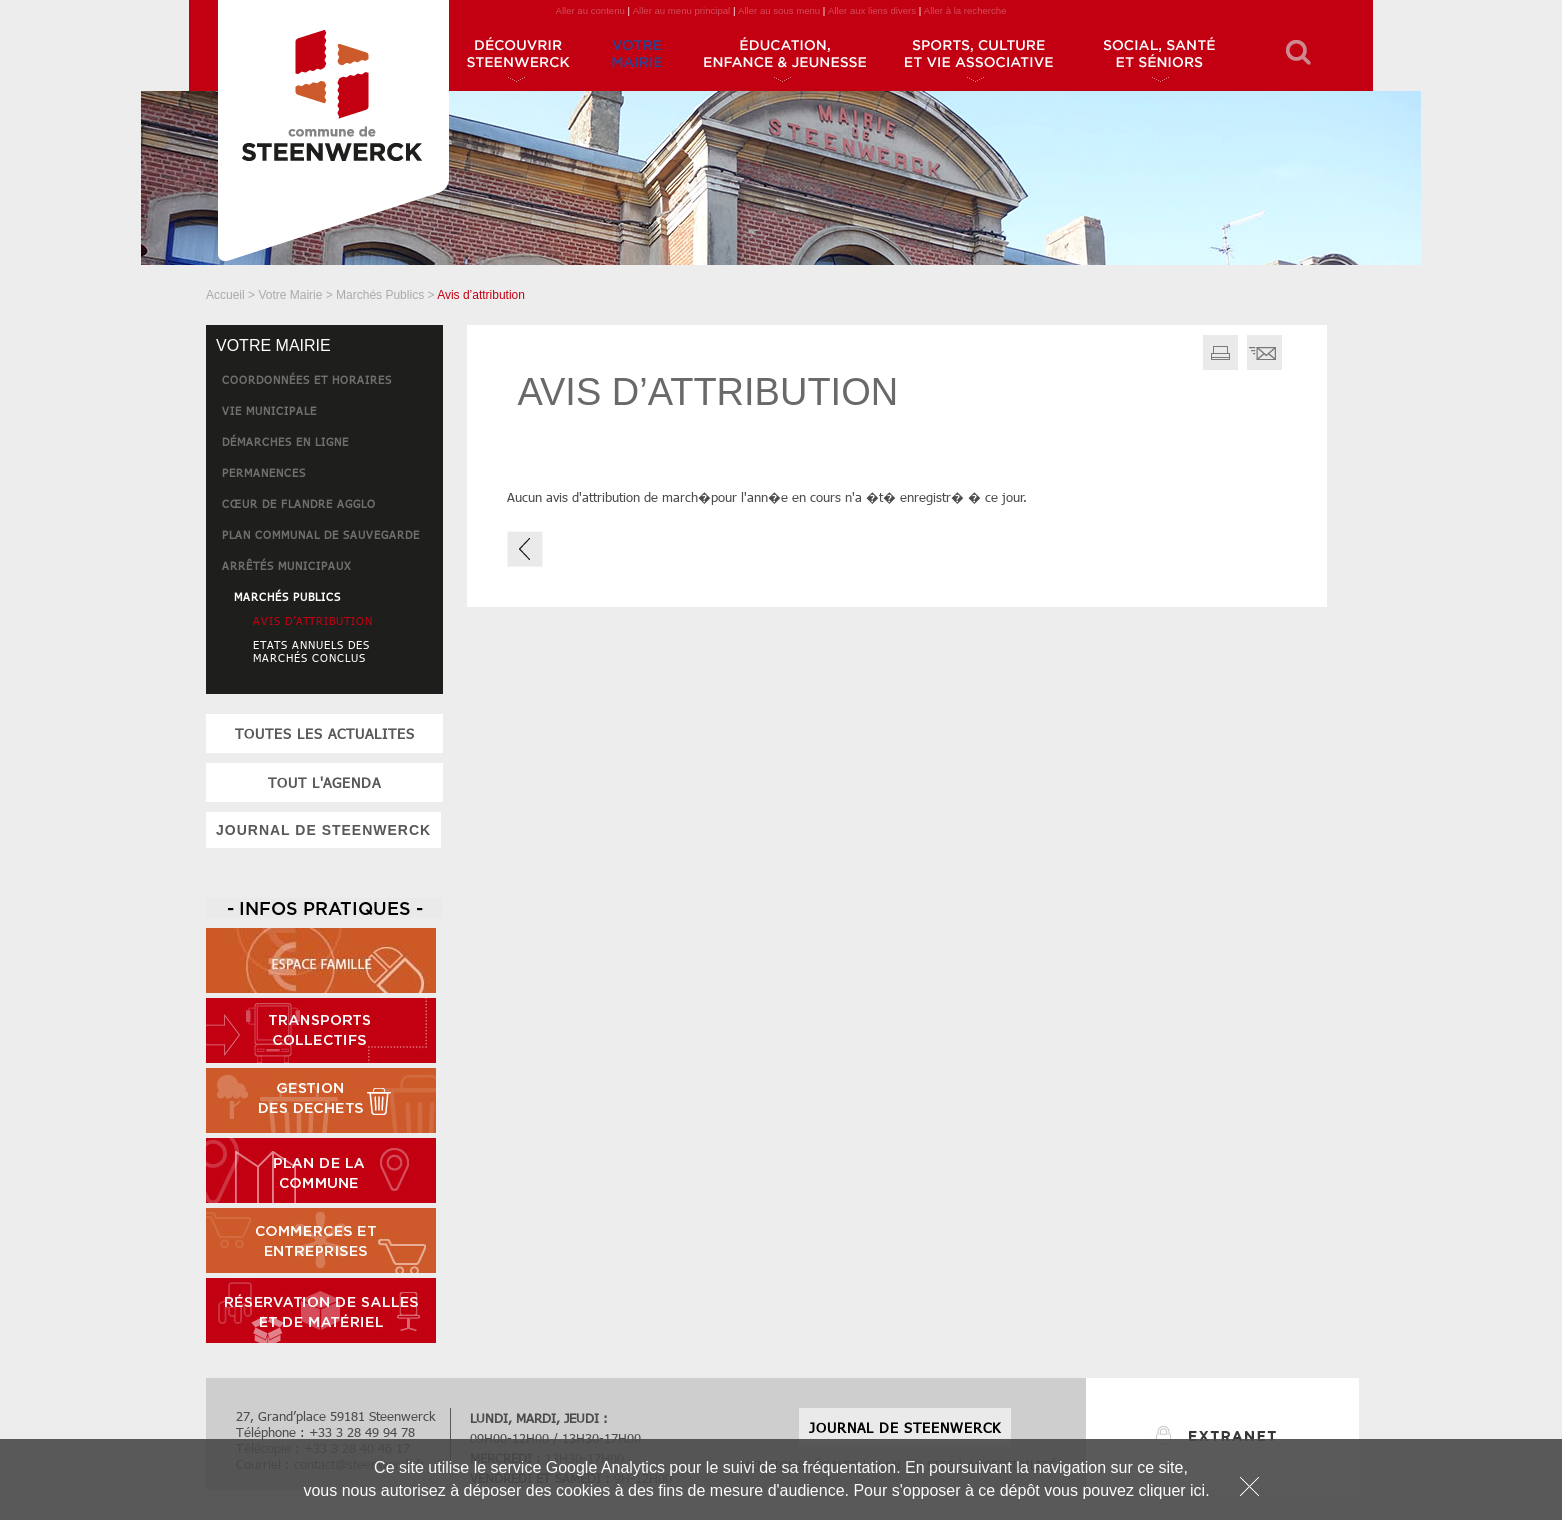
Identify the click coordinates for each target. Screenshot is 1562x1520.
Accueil (225, 295)
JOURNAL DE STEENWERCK (323, 830)
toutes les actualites (325, 733)
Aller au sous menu (779, 10)
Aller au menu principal (682, 10)
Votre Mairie (290, 295)
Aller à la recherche (965, 10)
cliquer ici (1171, 1490)
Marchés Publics (380, 295)
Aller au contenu (589, 10)
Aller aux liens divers (872, 10)
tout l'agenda (324, 782)
